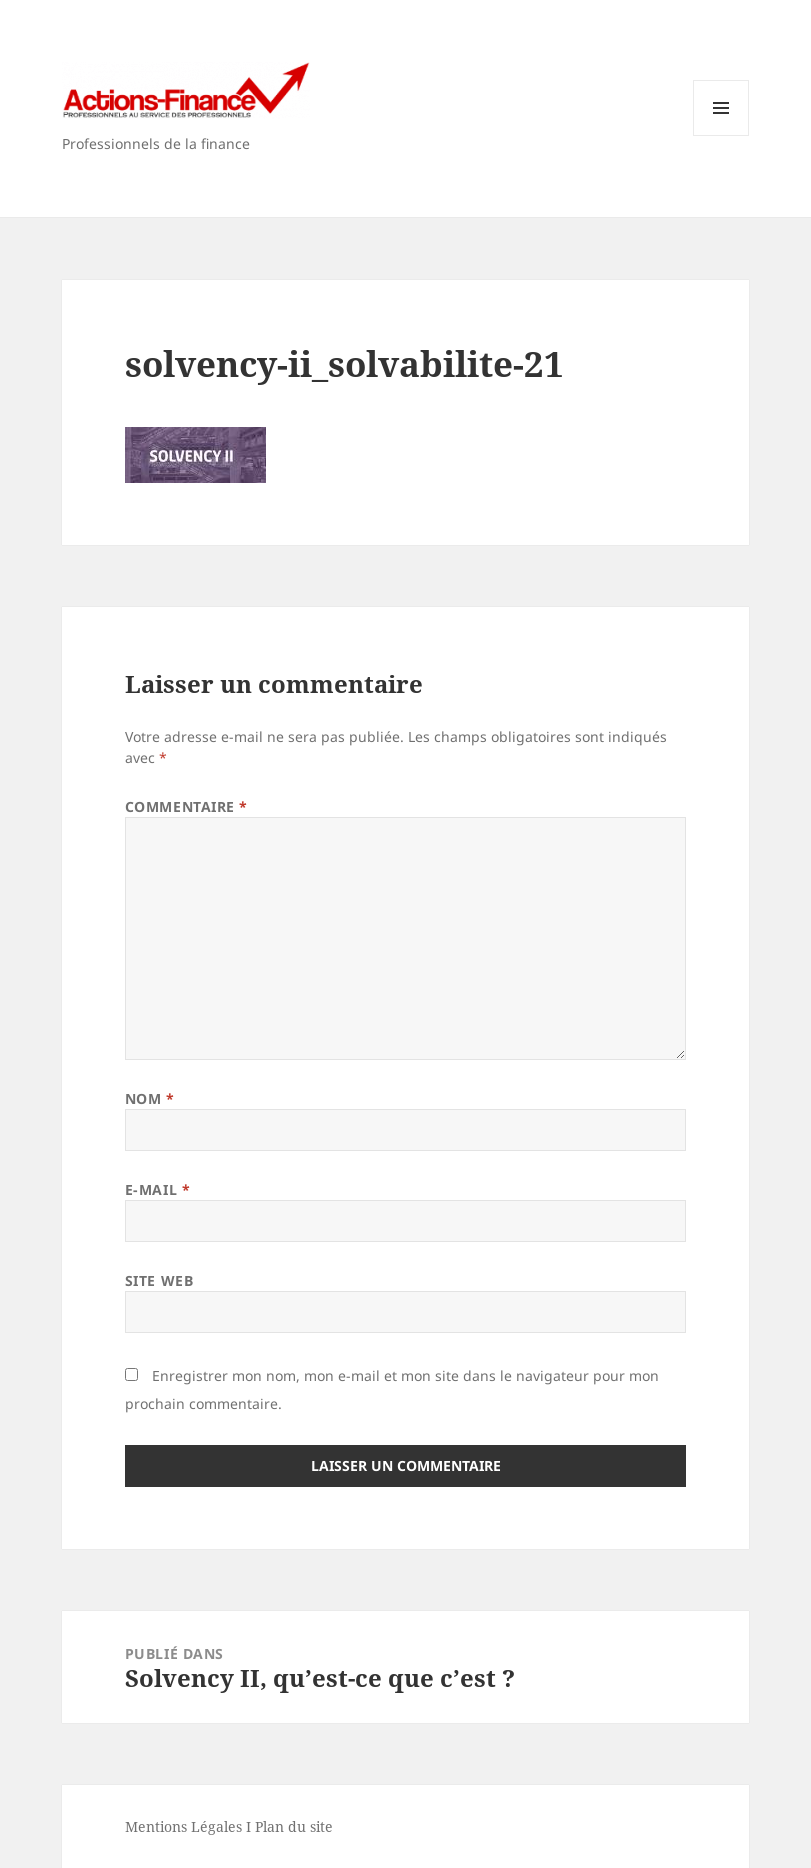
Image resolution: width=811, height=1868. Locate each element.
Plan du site (294, 1826)
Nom (150, 1098)
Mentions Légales (183, 1826)
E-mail (157, 1189)
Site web (159, 1280)
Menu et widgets (721, 135)
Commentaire (186, 806)
